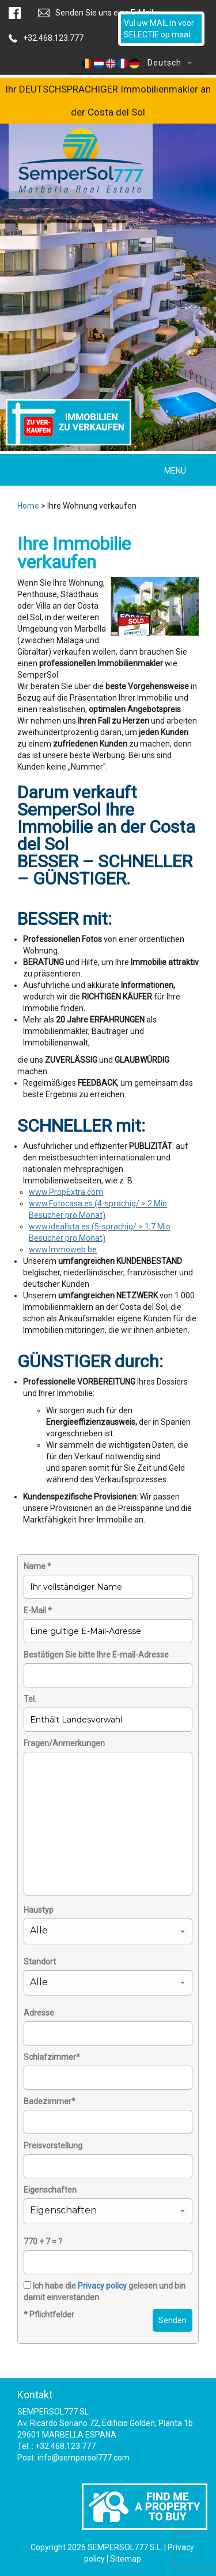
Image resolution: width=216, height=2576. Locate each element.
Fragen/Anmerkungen (64, 1743)
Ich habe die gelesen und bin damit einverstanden (104, 2291)
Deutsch (137, 63)
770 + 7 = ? (43, 2241)
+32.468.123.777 (53, 38)
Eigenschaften (50, 2189)
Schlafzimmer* (52, 2057)
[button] (108, 1931)
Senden (172, 2320)
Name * (37, 1566)
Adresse (39, 2012)
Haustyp (39, 1909)
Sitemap (125, 2558)
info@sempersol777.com (83, 2457)
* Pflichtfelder (49, 2314)
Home (28, 505)
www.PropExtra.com (66, 1192)
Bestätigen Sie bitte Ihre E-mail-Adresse (96, 1654)
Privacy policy (102, 2285)
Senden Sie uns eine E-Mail (104, 12)
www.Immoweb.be (63, 1249)
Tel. (30, 1699)
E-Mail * (38, 1610)
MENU (175, 470)
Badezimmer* (49, 2101)
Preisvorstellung (53, 2145)
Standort (40, 1961)
